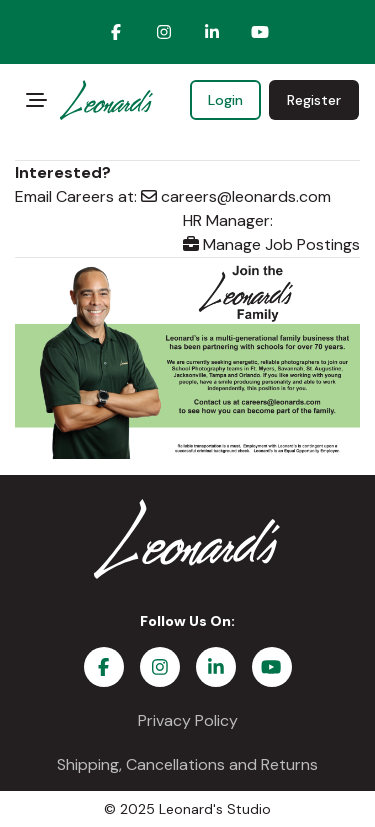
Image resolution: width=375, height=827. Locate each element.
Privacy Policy (188, 720)
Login (225, 100)
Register (314, 100)
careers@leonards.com (236, 196)
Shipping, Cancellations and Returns (187, 764)
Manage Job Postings (271, 244)
